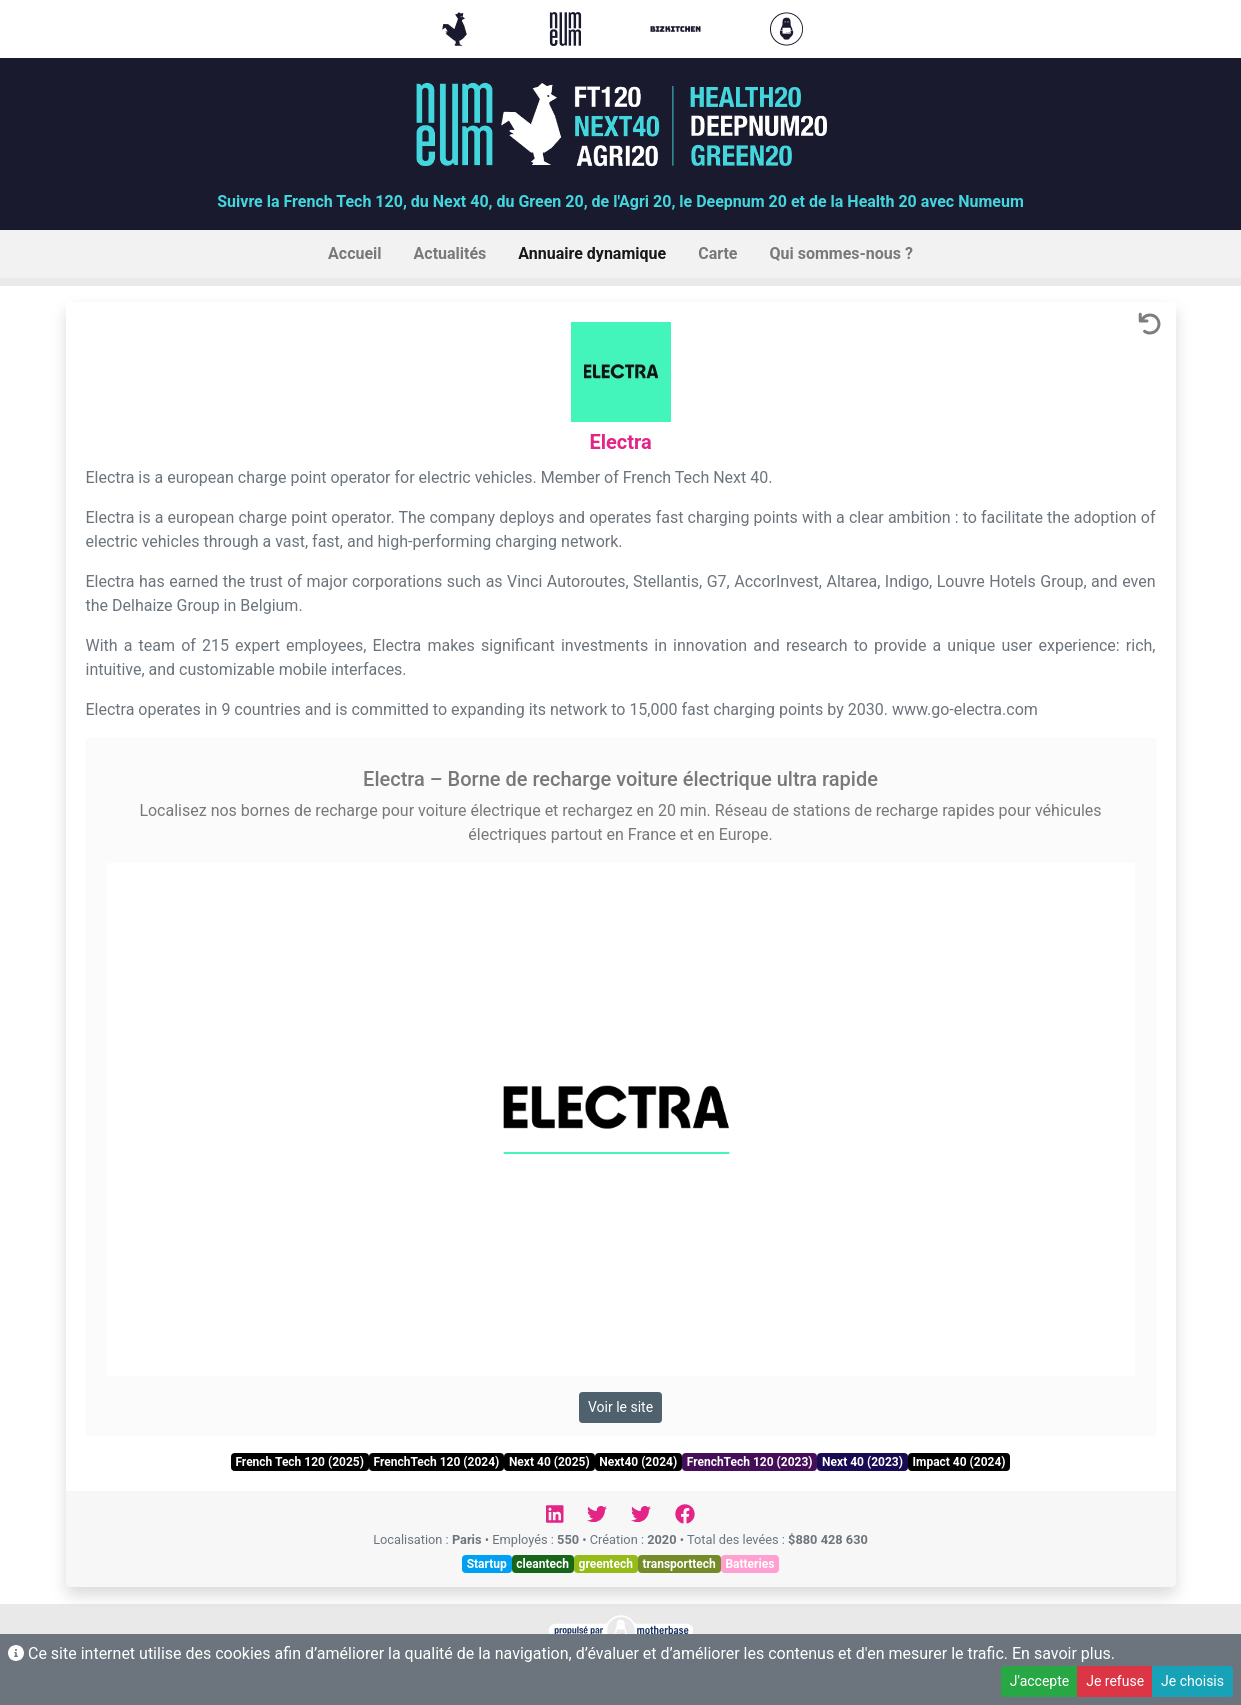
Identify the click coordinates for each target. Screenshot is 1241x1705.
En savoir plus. (1063, 1653)
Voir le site (620, 1407)
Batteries (749, 1564)
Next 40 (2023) (862, 1462)
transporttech (678, 1564)
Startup (487, 1564)
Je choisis (1192, 1681)
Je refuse (1115, 1681)
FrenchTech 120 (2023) (750, 1462)
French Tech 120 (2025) (299, 1462)
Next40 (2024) (638, 1462)
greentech (606, 1564)
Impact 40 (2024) (959, 1462)
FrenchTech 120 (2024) (437, 1462)
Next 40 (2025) (549, 1462)
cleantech (542, 1564)
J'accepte (1039, 1681)
